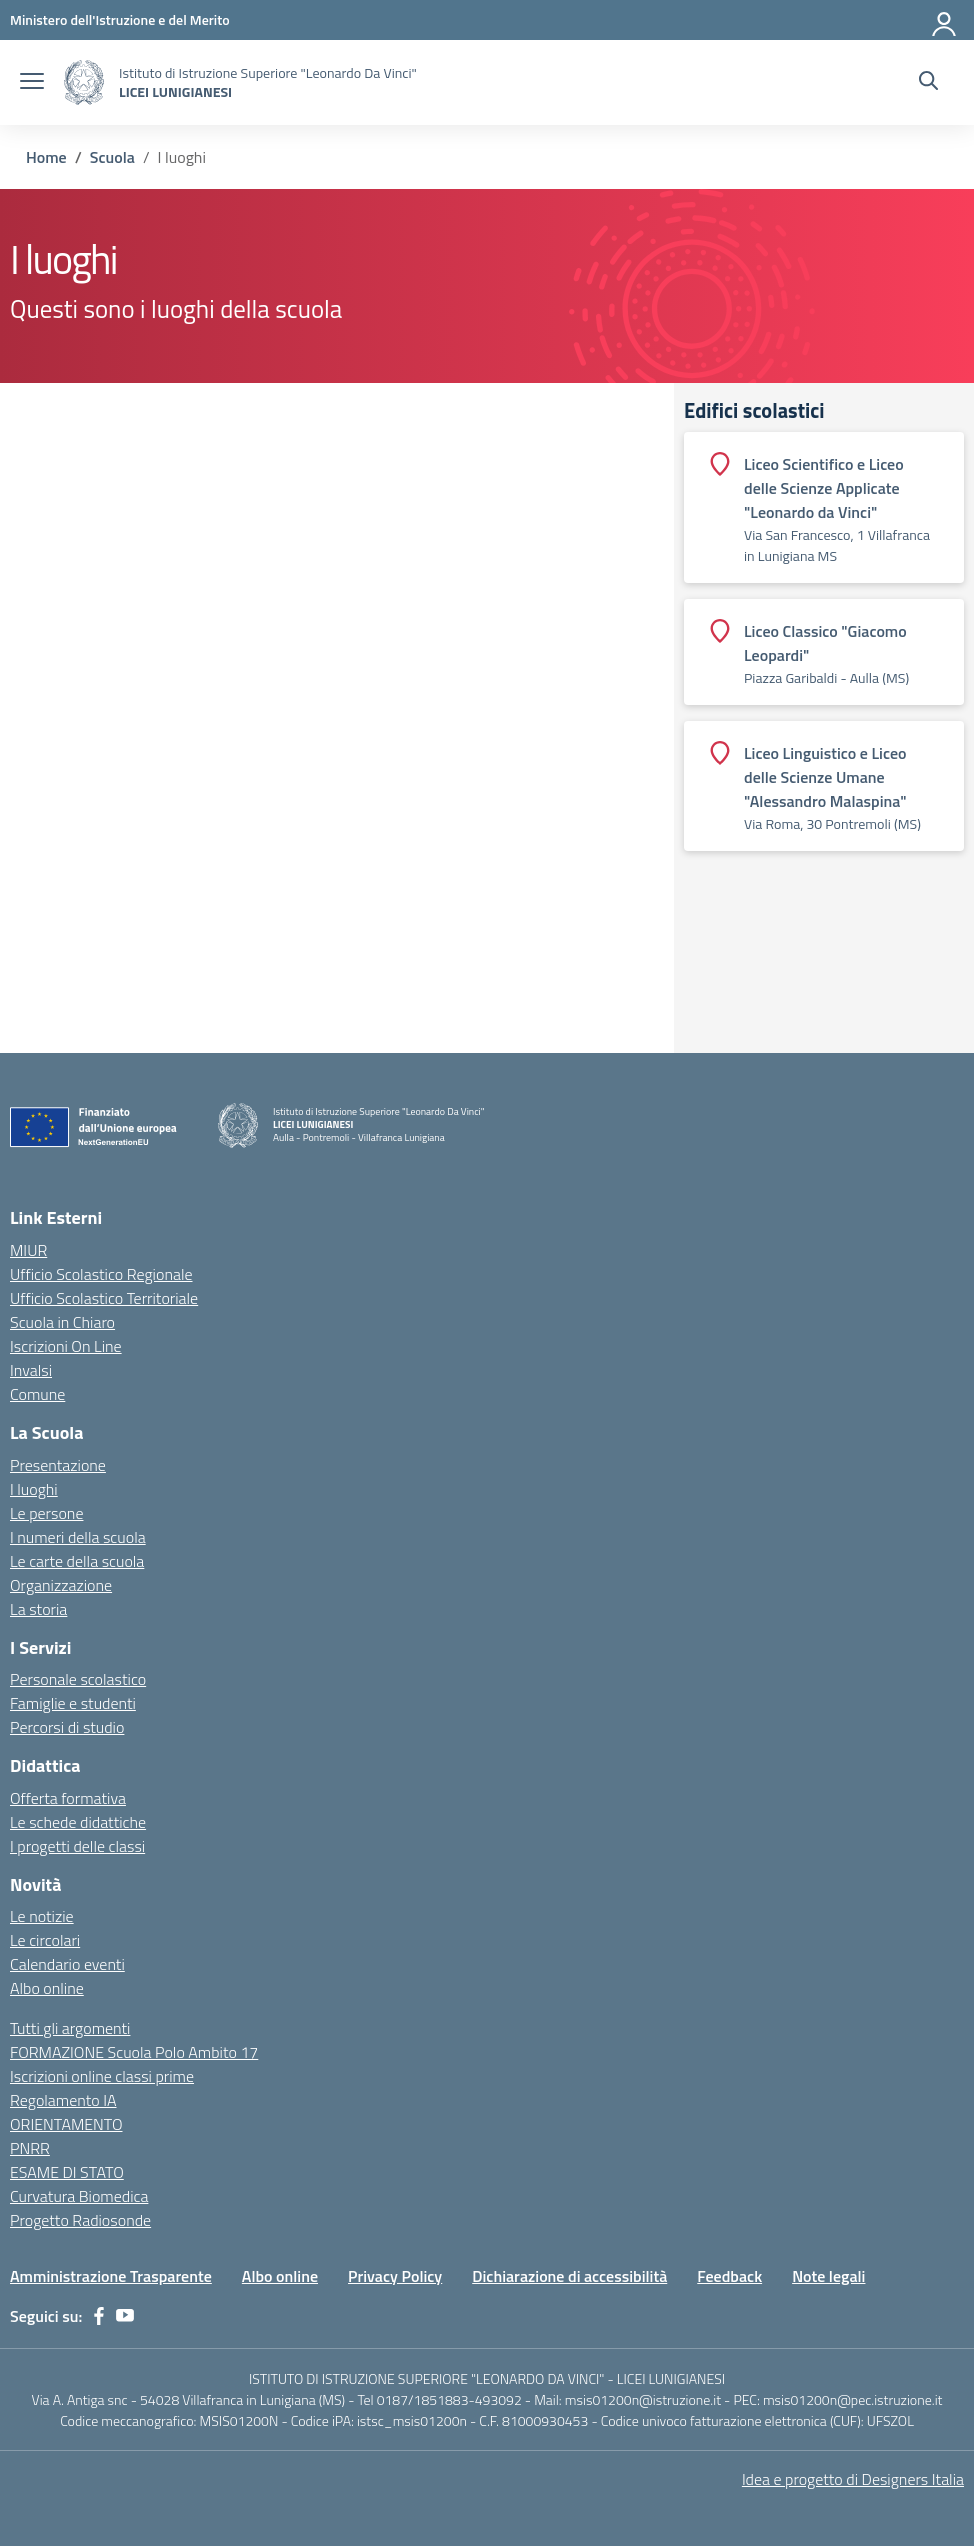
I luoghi (34, 1489)
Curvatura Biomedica (79, 2196)
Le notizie (42, 1916)
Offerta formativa (68, 1798)
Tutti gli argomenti (70, 2028)
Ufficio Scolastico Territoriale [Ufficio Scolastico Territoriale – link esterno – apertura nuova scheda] (104, 1298)
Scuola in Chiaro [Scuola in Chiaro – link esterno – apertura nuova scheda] (62, 1322)
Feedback (729, 2276)
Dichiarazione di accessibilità (569, 2276)
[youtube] (125, 2316)
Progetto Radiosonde (80, 2220)
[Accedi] (945, 20)
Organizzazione (61, 1585)
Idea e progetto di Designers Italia (853, 2479)
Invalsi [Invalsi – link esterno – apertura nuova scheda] (31, 1370)
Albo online (47, 1988)
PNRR (30, 2148)
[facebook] (99, 2316)
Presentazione (58, 1465)
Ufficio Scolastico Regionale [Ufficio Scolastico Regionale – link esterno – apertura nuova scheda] (101, 1274)
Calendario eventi (67, 1964)
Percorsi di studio (67, 1727)
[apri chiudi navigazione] (32, 83)
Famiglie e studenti (73, 1703)
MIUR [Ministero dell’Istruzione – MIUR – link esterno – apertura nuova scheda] (28, 1250)
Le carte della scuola (77, 1561)
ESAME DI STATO (67, 2172)
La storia (38, 1609)
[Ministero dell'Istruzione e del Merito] (120, 19)
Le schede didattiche (78, 1822)
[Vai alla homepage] (84, 82)
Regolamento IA (63, 2100)
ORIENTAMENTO (66, 2124)
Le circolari (45, 1940)
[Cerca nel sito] (928, 83)
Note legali (828, 2276)
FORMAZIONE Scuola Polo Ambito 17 (134, 2052)
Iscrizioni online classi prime (102, 2076)
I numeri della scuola (78, 1537)
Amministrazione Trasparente (111, 2276)
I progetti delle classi (77, 1846)
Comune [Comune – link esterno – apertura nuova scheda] (37, 1394)
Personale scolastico (78, 1679)
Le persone (46, 1513)
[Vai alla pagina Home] (46, 157)
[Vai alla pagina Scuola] (112, 157)
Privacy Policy (395, 2276)
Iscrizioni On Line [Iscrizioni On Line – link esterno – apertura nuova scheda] (66, 1346)
